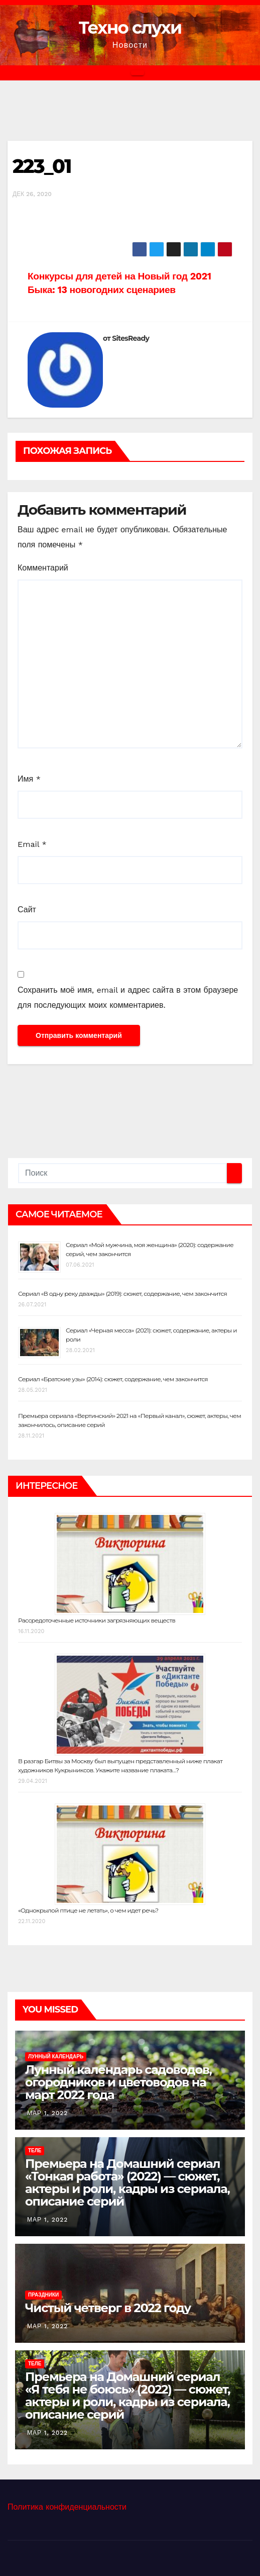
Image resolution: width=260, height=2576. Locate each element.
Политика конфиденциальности (67, 2507)
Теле (34, 2150)
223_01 (42, 166)
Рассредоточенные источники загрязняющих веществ (96, 1620)
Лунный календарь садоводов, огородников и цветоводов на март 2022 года (118, 2082)
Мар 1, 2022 (47, 2113)
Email (32, 844)
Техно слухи (130, 27)
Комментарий (43, 568)
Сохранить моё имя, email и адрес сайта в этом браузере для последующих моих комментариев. (128, 997)
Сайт (27, 909)
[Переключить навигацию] (137, 72)
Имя (29, 779)
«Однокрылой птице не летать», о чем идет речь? (88, 1910)
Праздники (43, 2295)
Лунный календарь (55, 2056)
